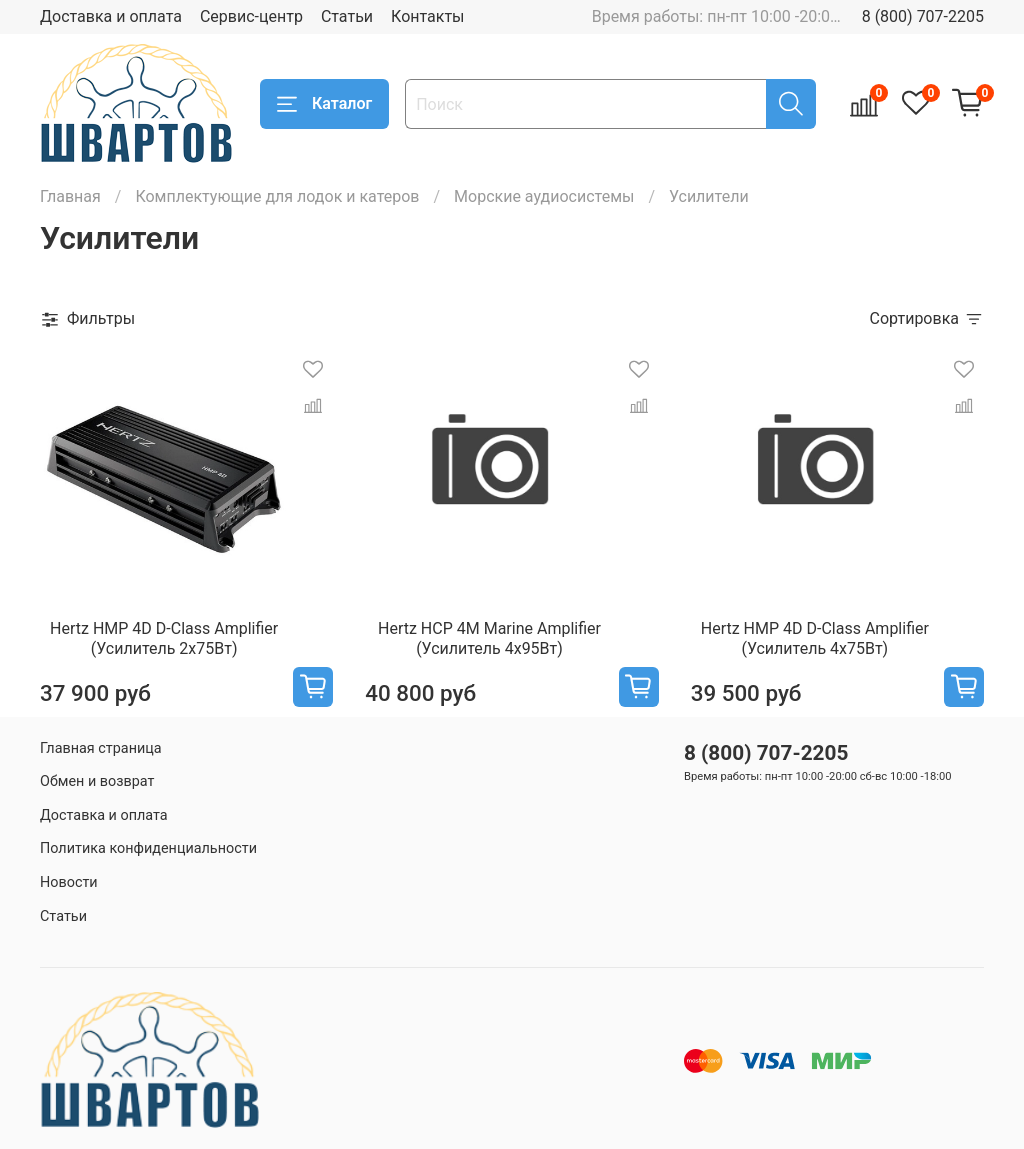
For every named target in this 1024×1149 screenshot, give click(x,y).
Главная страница (101, 748)
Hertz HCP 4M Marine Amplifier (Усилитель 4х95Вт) (489, 638)
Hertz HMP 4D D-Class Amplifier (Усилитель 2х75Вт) (164, 638)
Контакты (427, 16)
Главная (70, 196)
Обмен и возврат (97, 781)
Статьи (347, 16)
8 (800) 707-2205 (923, 16)
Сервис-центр (251, 16)
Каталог (324, 104)
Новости (69, 882)
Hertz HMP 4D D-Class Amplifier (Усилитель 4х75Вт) (815, 638)
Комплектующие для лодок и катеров (277, 196)
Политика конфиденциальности (148, 848)
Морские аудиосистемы (544, 196)
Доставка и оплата (111, 16)
